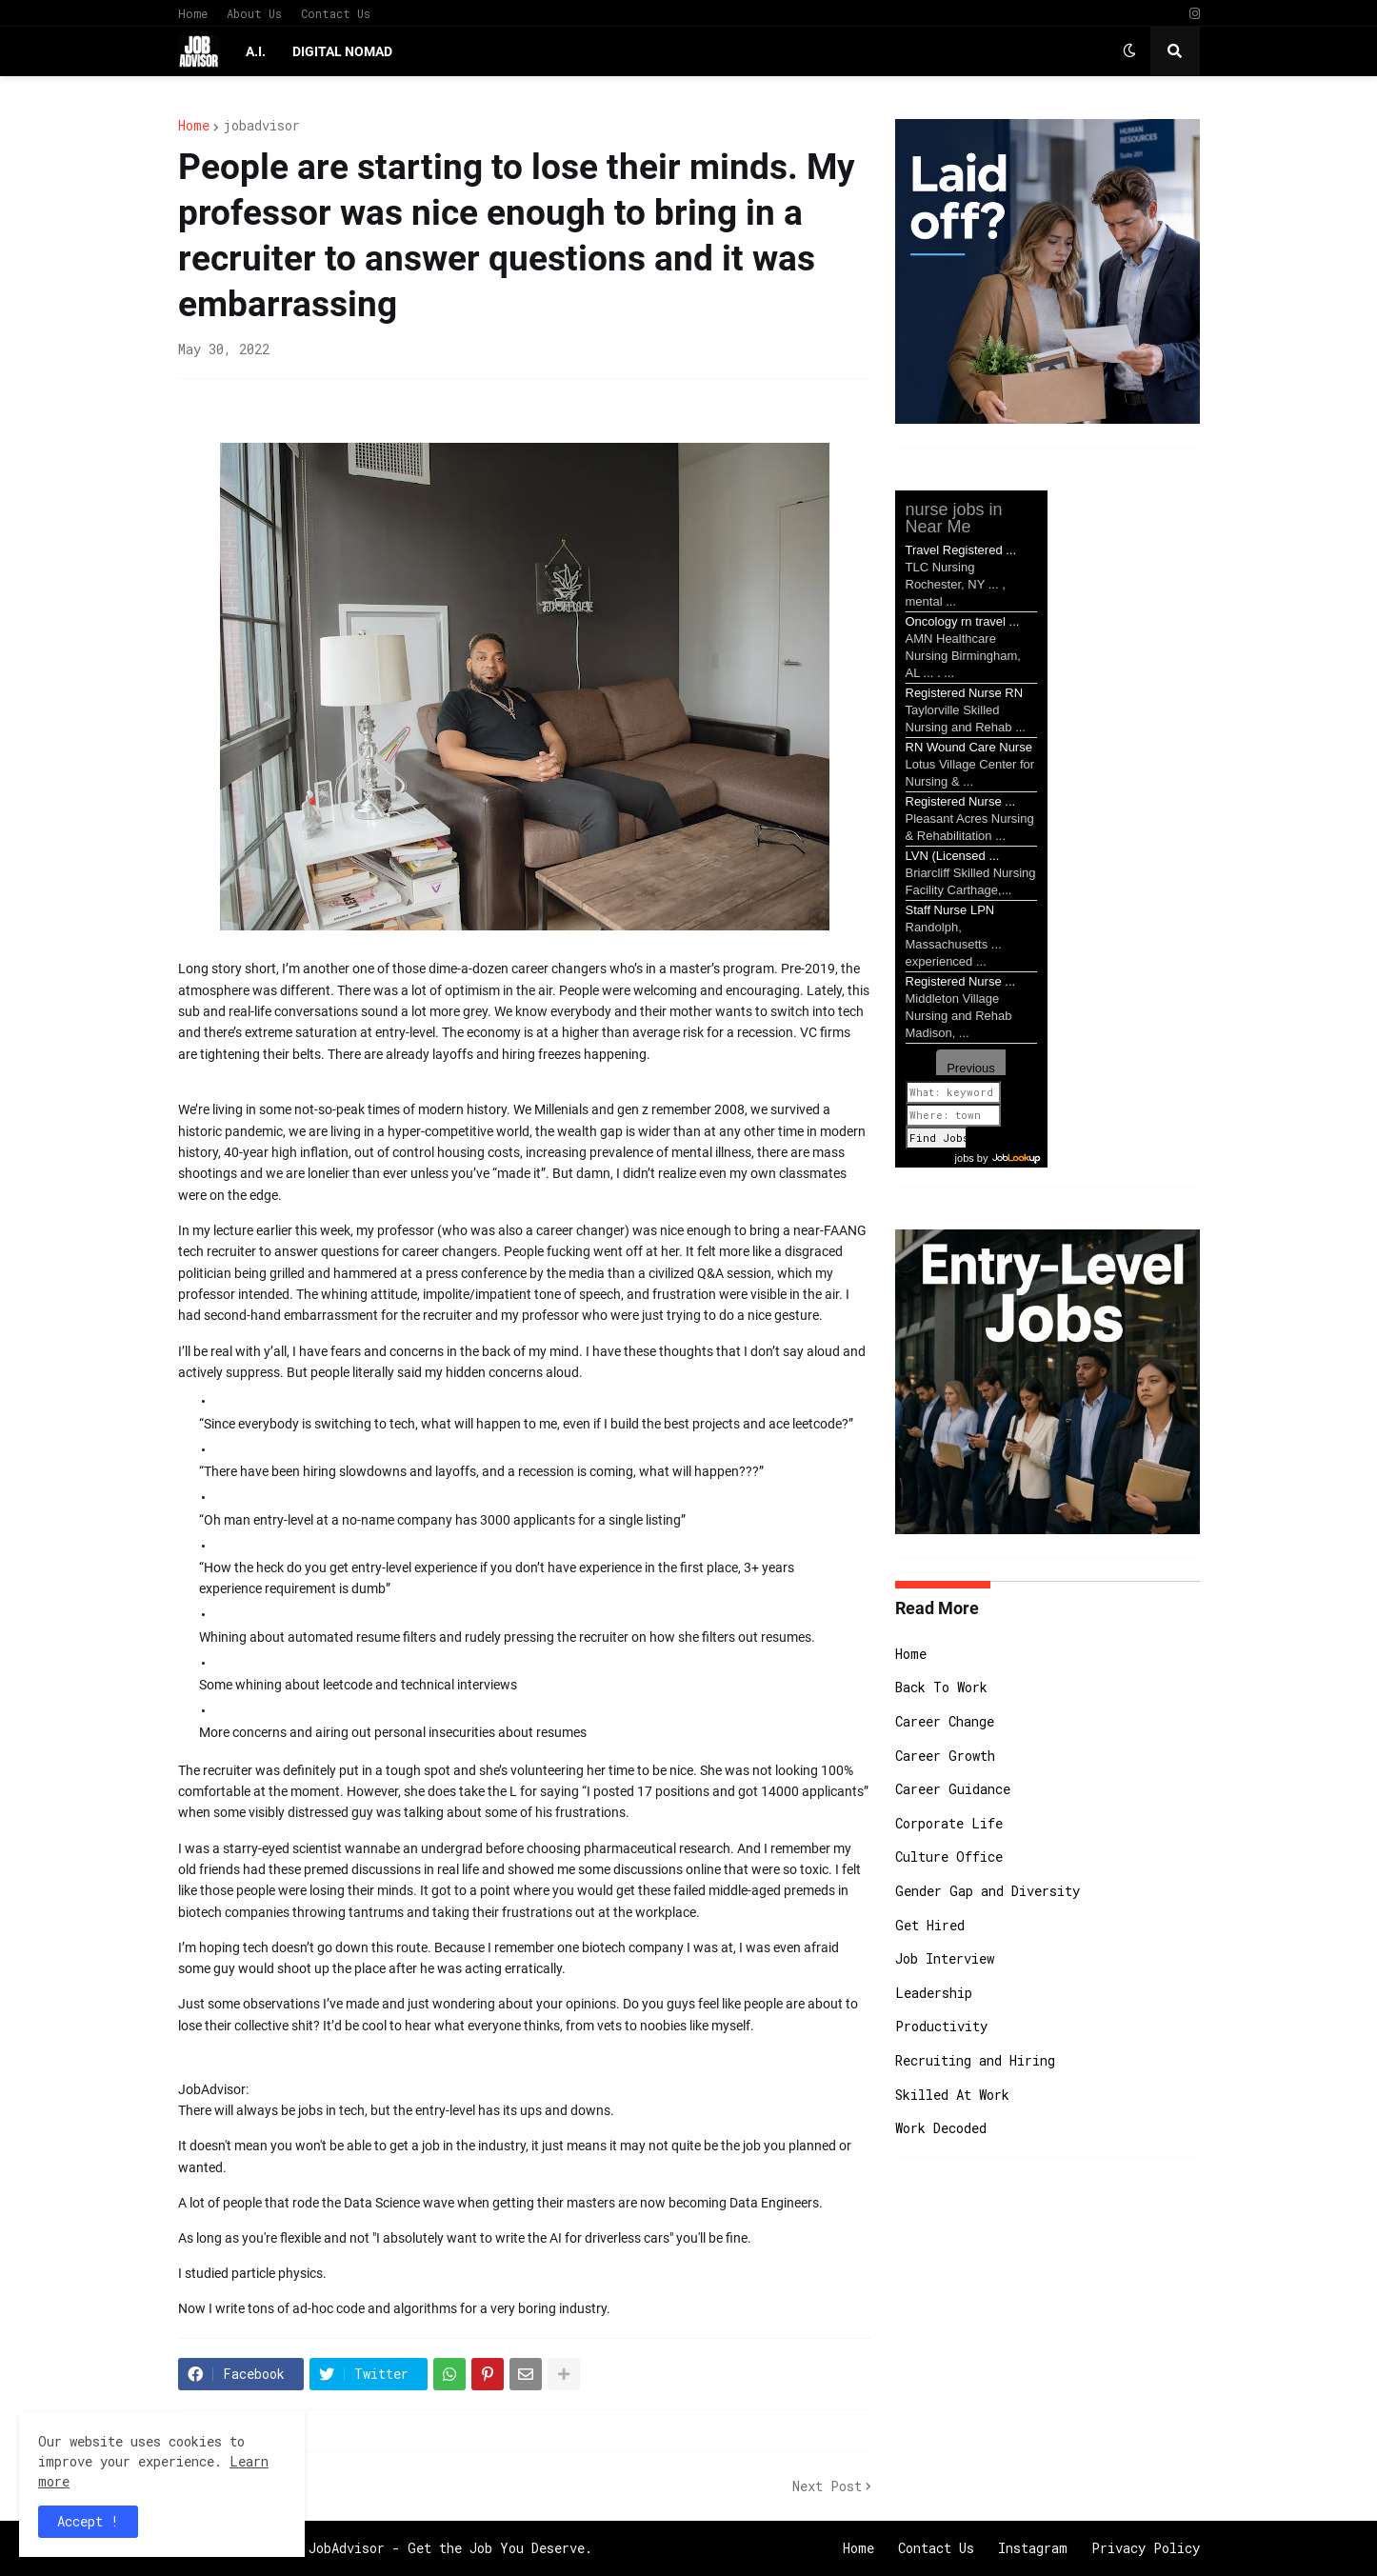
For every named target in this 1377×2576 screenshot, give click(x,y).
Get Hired (930, 1925)
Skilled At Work (952, 2095)
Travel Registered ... (961, 550)
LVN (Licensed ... (953, 856)
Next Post (827, 2486)
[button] (1129, 51)
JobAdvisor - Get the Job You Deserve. (450, 2548)
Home (193, 13)
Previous (971, 1068)
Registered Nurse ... (961, 801)
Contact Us (335, 13)
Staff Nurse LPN (950, 910)
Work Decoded (941, 2128)
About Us (254, 13)
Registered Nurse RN (965, 693)
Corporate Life (949, 1823)
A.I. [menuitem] (256, 51)
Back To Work (941, 1687)
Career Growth (945, 1756)
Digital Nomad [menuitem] (342, 51)
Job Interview (944, 1958)
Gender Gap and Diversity (987, 1891)
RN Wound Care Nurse (969, 747)
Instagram (1033, 2548)
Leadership (933, 1993)
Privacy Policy (1145, 2548)
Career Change (944, 1721)
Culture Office (949, 1856)
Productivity (941, 2026)
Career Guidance (952, 1789)
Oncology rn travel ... (963, 621)
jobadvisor (261, 125)
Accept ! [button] (88, 2521)
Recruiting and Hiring (975, 2060)
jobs (964, 1158)
